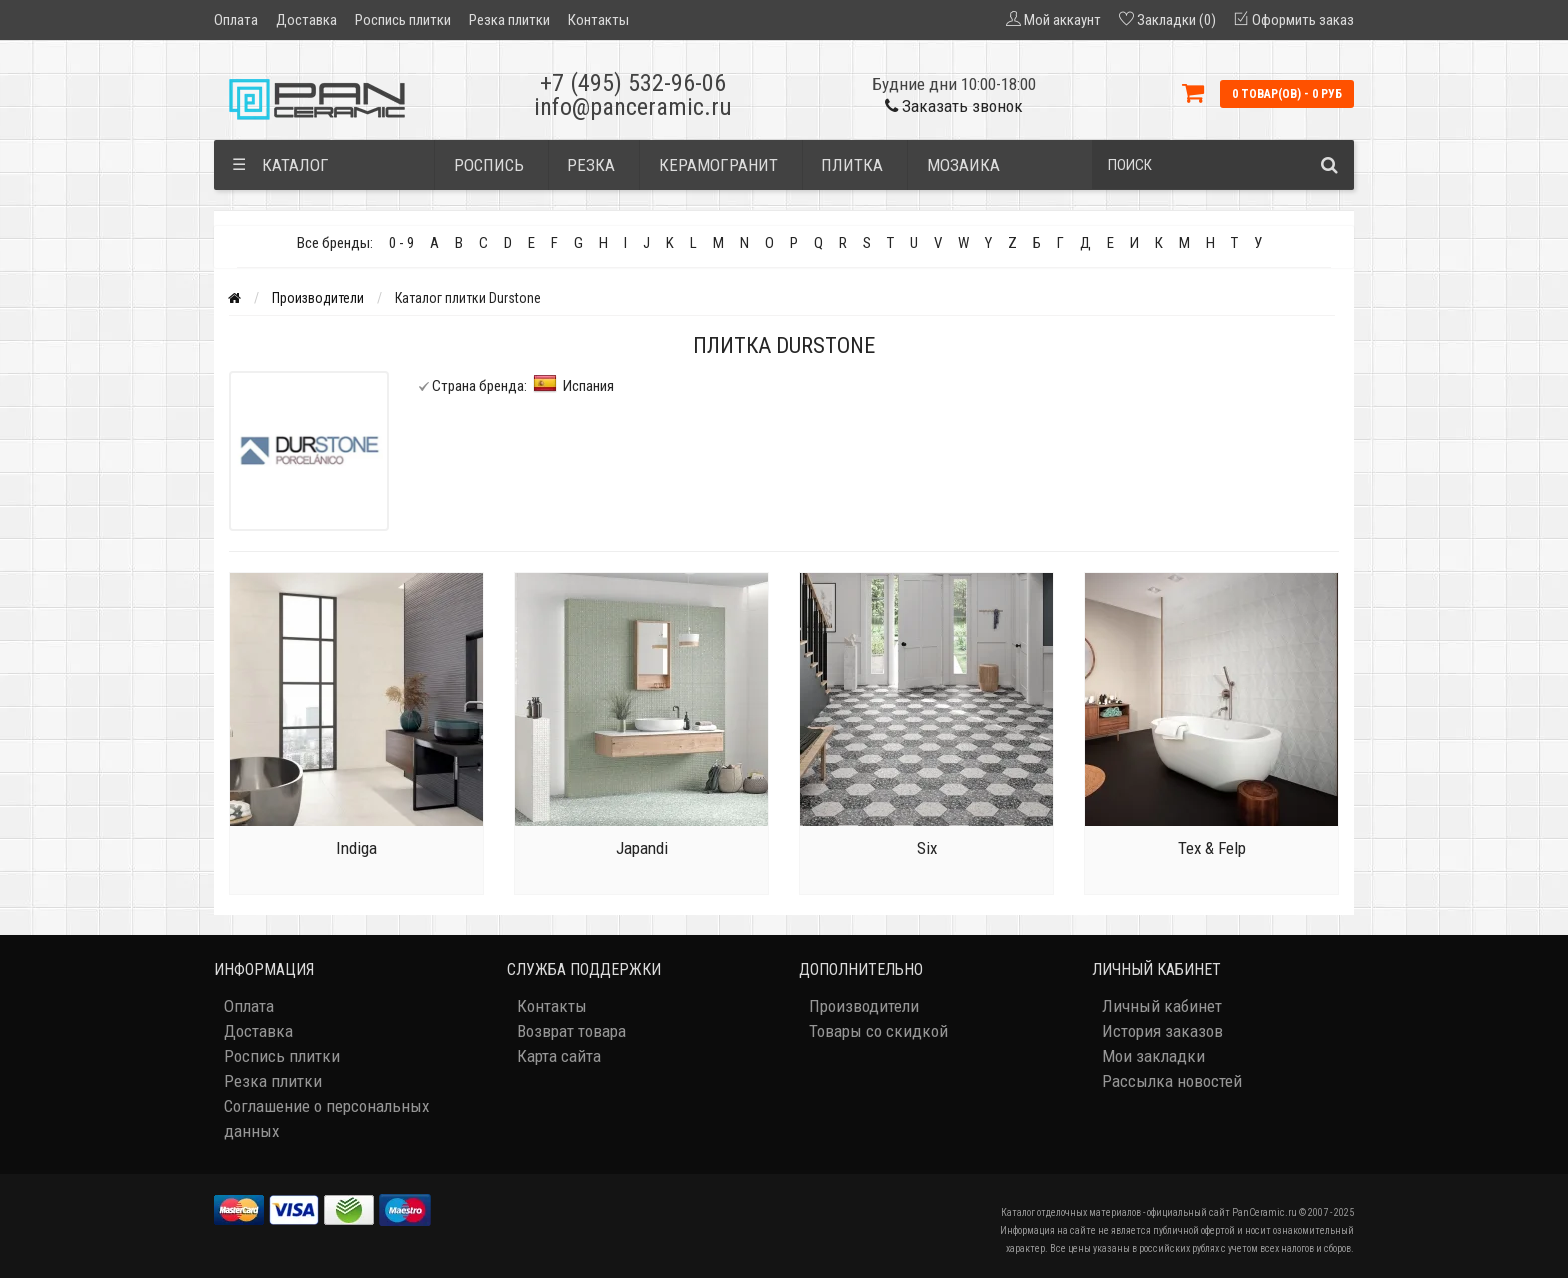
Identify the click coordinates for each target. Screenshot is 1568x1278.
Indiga (356, 848)
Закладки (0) (1176, 20)
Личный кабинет (1162, 1006)
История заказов (1162, 1031)
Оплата (236, 20)
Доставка (306, 20)
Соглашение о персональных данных (326, 1118)
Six (927, 848)
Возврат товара (571, 1031)
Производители (318, 298)
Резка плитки (509, 20)
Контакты (598, 20)
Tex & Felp (1212, 848)
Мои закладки (1153, 1056)
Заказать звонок (954, 106)
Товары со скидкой (878, 1031)
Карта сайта (559, 1056)
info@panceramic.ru (633, 107)
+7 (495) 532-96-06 (633, 83)
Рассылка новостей (1172, 1081)
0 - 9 (401, 243)
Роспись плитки (403, 20)
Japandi (642, 848)
